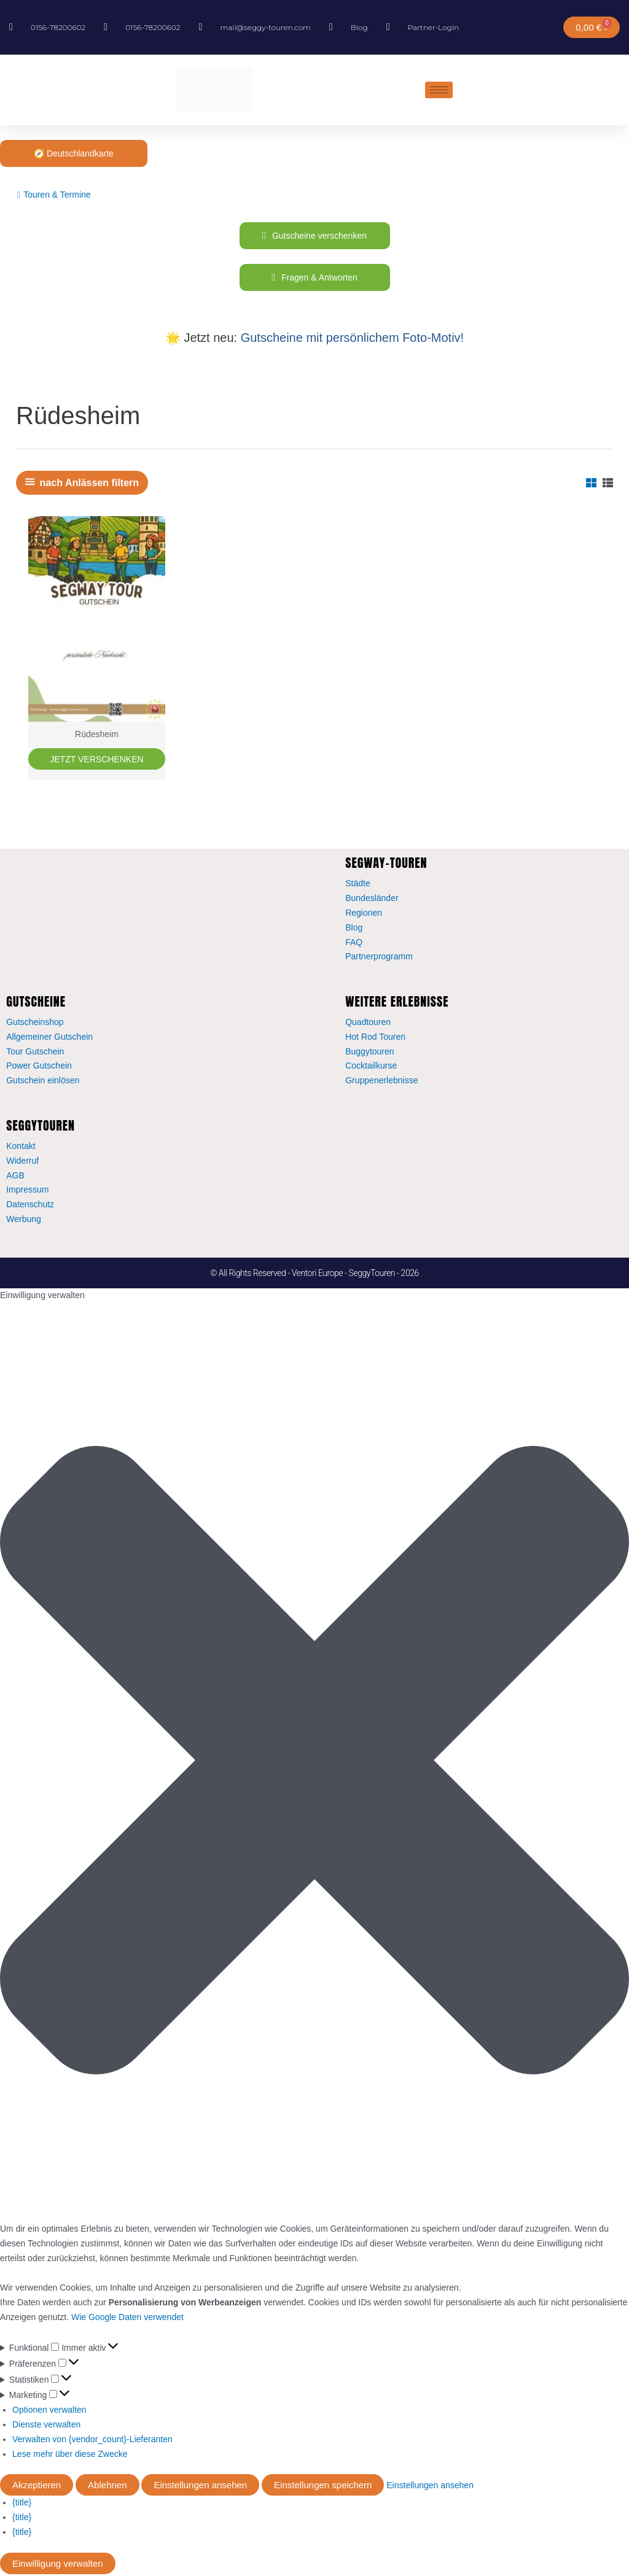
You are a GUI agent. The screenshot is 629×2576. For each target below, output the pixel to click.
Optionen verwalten (49, 2411)
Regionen (363, 914)
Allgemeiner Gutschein (49, 1038)
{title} (21, 2504)
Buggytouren (369, 1053)
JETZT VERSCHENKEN (96, 760)
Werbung (23, 1221)
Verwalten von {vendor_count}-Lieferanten (92, 2441)
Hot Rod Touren (375, 1038)
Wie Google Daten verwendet (127, 2319)
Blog (353, 929)
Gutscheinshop (34, 1024)
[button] (314, 1764)
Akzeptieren (36, 2486)
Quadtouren (368, 1024)
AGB (15, 1177)
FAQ (353, 944)
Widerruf (22, 1162)
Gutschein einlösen (42, 1082)
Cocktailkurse (371, 1067)
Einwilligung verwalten (57, 2565)
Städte (357, 885)
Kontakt (20, 1148)
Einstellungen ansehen (200, 2486)
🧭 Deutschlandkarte (74, 153)
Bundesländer (371, 900)
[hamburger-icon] (439, 90)
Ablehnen (107, 2486)
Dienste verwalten (46, 2426)
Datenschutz (30, 1206)
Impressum (27, 1191)
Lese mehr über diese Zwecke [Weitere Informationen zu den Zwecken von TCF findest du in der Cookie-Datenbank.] (70, 2456)
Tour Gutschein (35, 1053)
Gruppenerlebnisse (381, 1082)
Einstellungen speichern (323, 2486)
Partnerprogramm (379, 958)
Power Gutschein (39, 1067)
